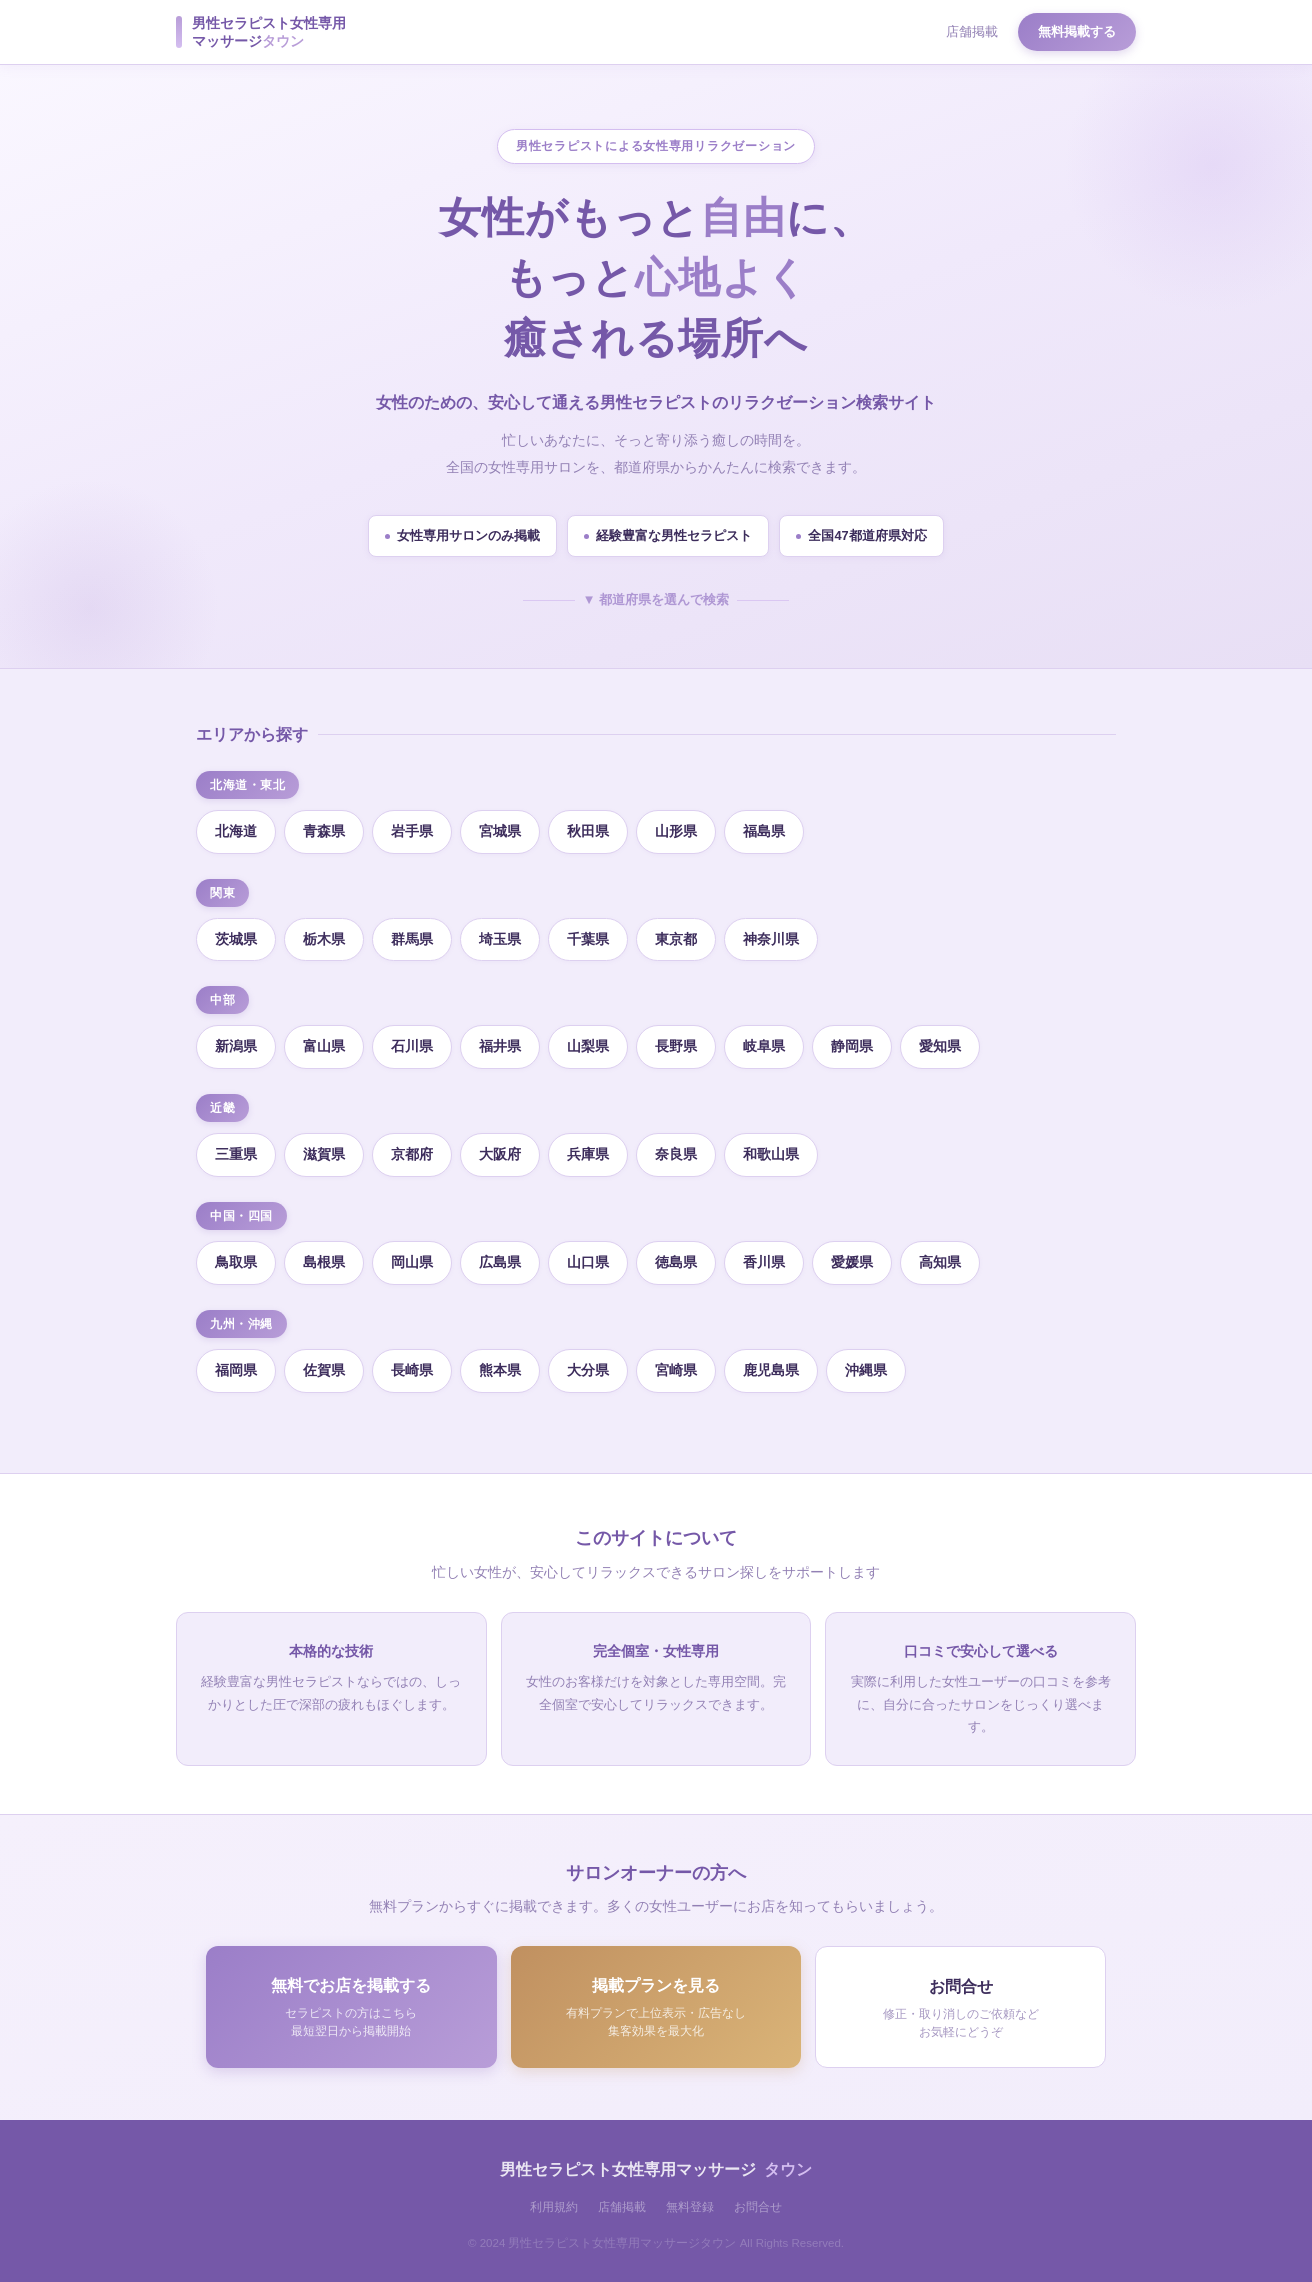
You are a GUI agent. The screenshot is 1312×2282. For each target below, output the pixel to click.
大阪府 (500, 1154)
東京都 (676, 939)
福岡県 (236, 1370)
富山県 (324, 1046)
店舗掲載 (972, 31)
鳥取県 (236, 1262)
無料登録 (690, 2207)
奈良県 (676, 1154)
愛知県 (940, 1046)
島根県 (324, 1262)
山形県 (676, 831)
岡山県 (412, 1262)
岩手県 (412, 831)
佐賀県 (324, 1370)
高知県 (940, 1262)
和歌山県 (771, 1154)
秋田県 (588, 831)
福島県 (764, 831)
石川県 (412, 1046)
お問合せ (758, 2207)
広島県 (500, 1262)
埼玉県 (500, 939)
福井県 (500, 1046)
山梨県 (588, 1046)
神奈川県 (771, 939)
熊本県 (500, 1370)
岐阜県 (764, 1046)
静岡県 (852, 1046)
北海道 (236, 831)
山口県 (588, 1262)
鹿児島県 (771, 1370)
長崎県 (412, 1370)
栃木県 (324, 939)
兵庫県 (588, 1154)
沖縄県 (866, 1370)
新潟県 (236, 1046)
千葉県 (588, 939)
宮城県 (500, 831)
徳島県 (676, 1262)
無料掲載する (1077, 31)
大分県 (588, 1370)
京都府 (412, 1154)
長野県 (676, 1046)
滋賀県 (324, 1154)
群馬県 (412, 939)
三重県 (236, 1154)
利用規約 (554, 2207)
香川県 (764, 1262)
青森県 (324, 831)
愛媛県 (852, 1262)
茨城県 (236, 939)
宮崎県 (676, 1370)
